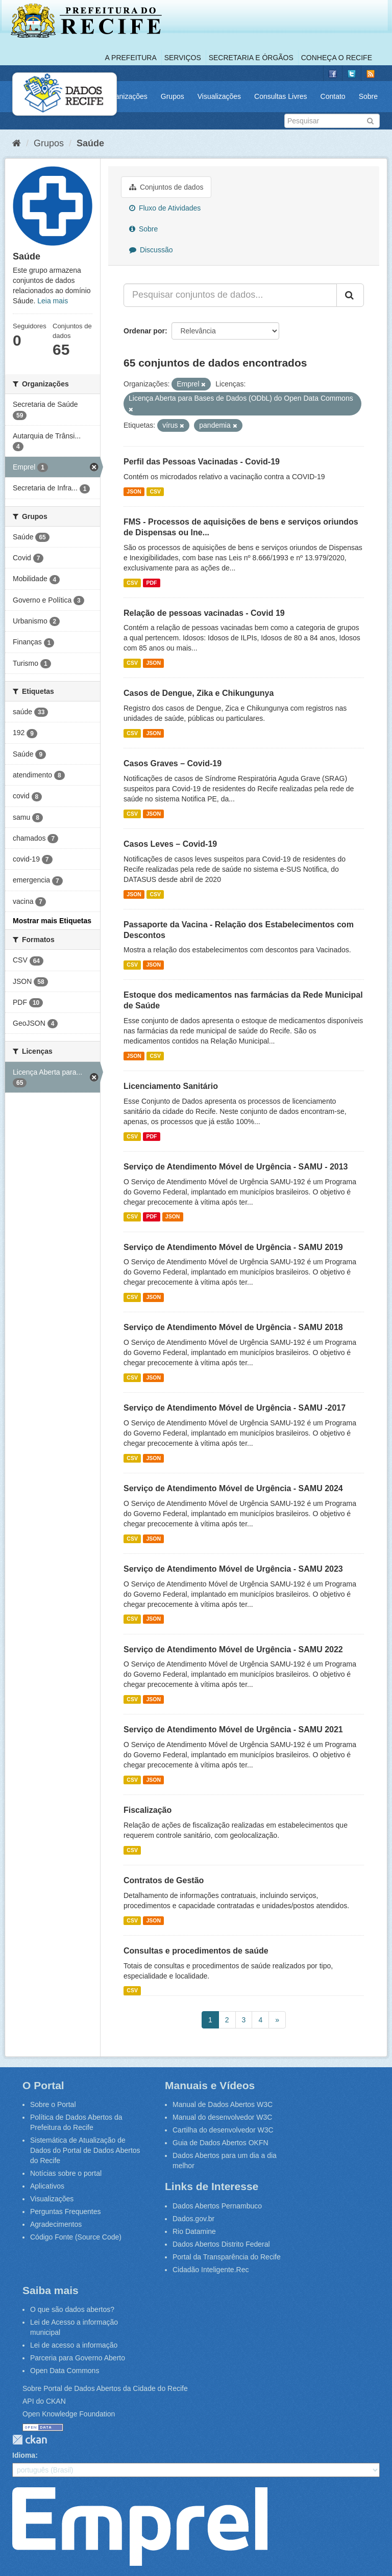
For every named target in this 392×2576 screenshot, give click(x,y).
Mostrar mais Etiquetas (52, 921)
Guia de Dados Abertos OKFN (220, 2143)
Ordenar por (144, 331)
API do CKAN (44, 2401)
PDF (151, 583)
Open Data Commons (64, 2370)
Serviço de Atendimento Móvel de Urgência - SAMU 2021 (233, 1729)
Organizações (125, 96)
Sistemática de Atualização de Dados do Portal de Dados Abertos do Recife (85, 2150)
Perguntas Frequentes (65, 2211)
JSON (134, 491)
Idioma (23, 2455)
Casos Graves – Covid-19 (173, 763)
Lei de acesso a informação (73, 2345)
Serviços (182, 58)
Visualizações (219, 96)
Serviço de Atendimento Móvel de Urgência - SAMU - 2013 (236, 1166)
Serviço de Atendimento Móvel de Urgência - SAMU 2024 (233, 1488)
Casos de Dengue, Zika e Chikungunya (199, 693)
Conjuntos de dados (166, 187)
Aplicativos (47, 2186)
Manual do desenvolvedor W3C (222, 2117)
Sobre (368, 96)
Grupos (172, 96)
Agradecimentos (56, 2224)
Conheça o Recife (336, 58)
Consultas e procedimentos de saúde (196, 1950)
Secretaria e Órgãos (251, 58)
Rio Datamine (194, 2231)
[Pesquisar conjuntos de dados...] (230, 295)
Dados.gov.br (193, 2219)
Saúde (90, 143)
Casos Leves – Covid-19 (170, 844)
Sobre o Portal (53, 2104)
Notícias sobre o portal (66, 2173)
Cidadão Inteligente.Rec (211, 2270)
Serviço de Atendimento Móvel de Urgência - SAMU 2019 (233, 1247)
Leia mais (52, 301)
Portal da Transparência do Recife (227, 2257)
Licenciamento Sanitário (171, 1086)
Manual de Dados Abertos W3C (223, 2104)
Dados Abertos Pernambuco (217, 2206)
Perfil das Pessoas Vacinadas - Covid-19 (202, 461)
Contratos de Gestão (164, 1880)
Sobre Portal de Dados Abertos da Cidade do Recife (105, 2388)
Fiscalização (148, 1810)
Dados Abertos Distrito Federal (221, 2244)
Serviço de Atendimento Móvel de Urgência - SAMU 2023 (233, 1569)
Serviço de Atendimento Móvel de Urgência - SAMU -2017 (235, 1407)
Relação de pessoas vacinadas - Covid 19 (204, 613)
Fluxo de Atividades (165, 208)
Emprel (139, 2526)
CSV (155, 491)
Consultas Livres (280, 96)
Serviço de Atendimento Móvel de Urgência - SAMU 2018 (233, 1327)
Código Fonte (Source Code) (75, 2237)
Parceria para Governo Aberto (77, 2358)
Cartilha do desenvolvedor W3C (223, 2130)
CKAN (29, 2439)
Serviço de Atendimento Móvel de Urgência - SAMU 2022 (233, 1649)
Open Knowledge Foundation (68, 2414)
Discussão (151, 250)
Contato (333, 96)
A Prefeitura (131, 58)
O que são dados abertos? (72, 2309)
